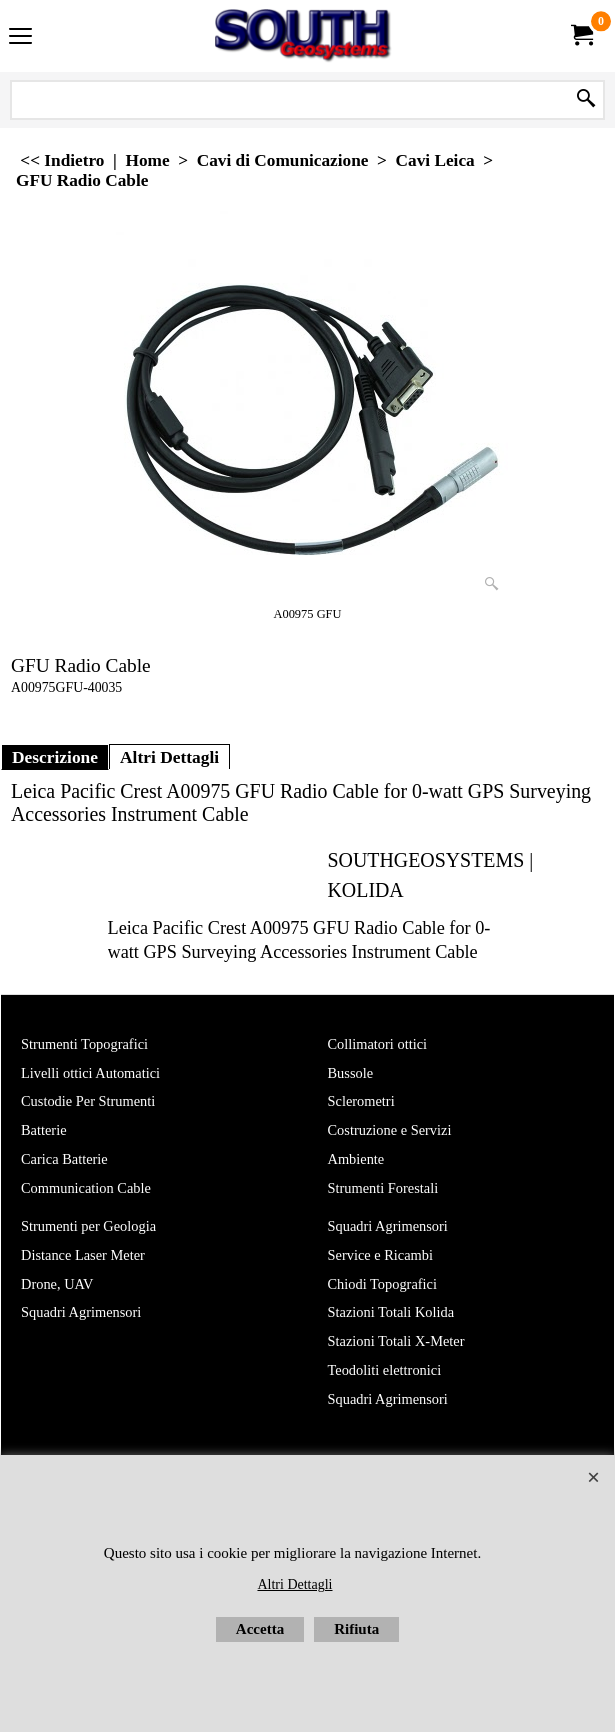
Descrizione (55, 757)
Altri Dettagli (169, 757)
